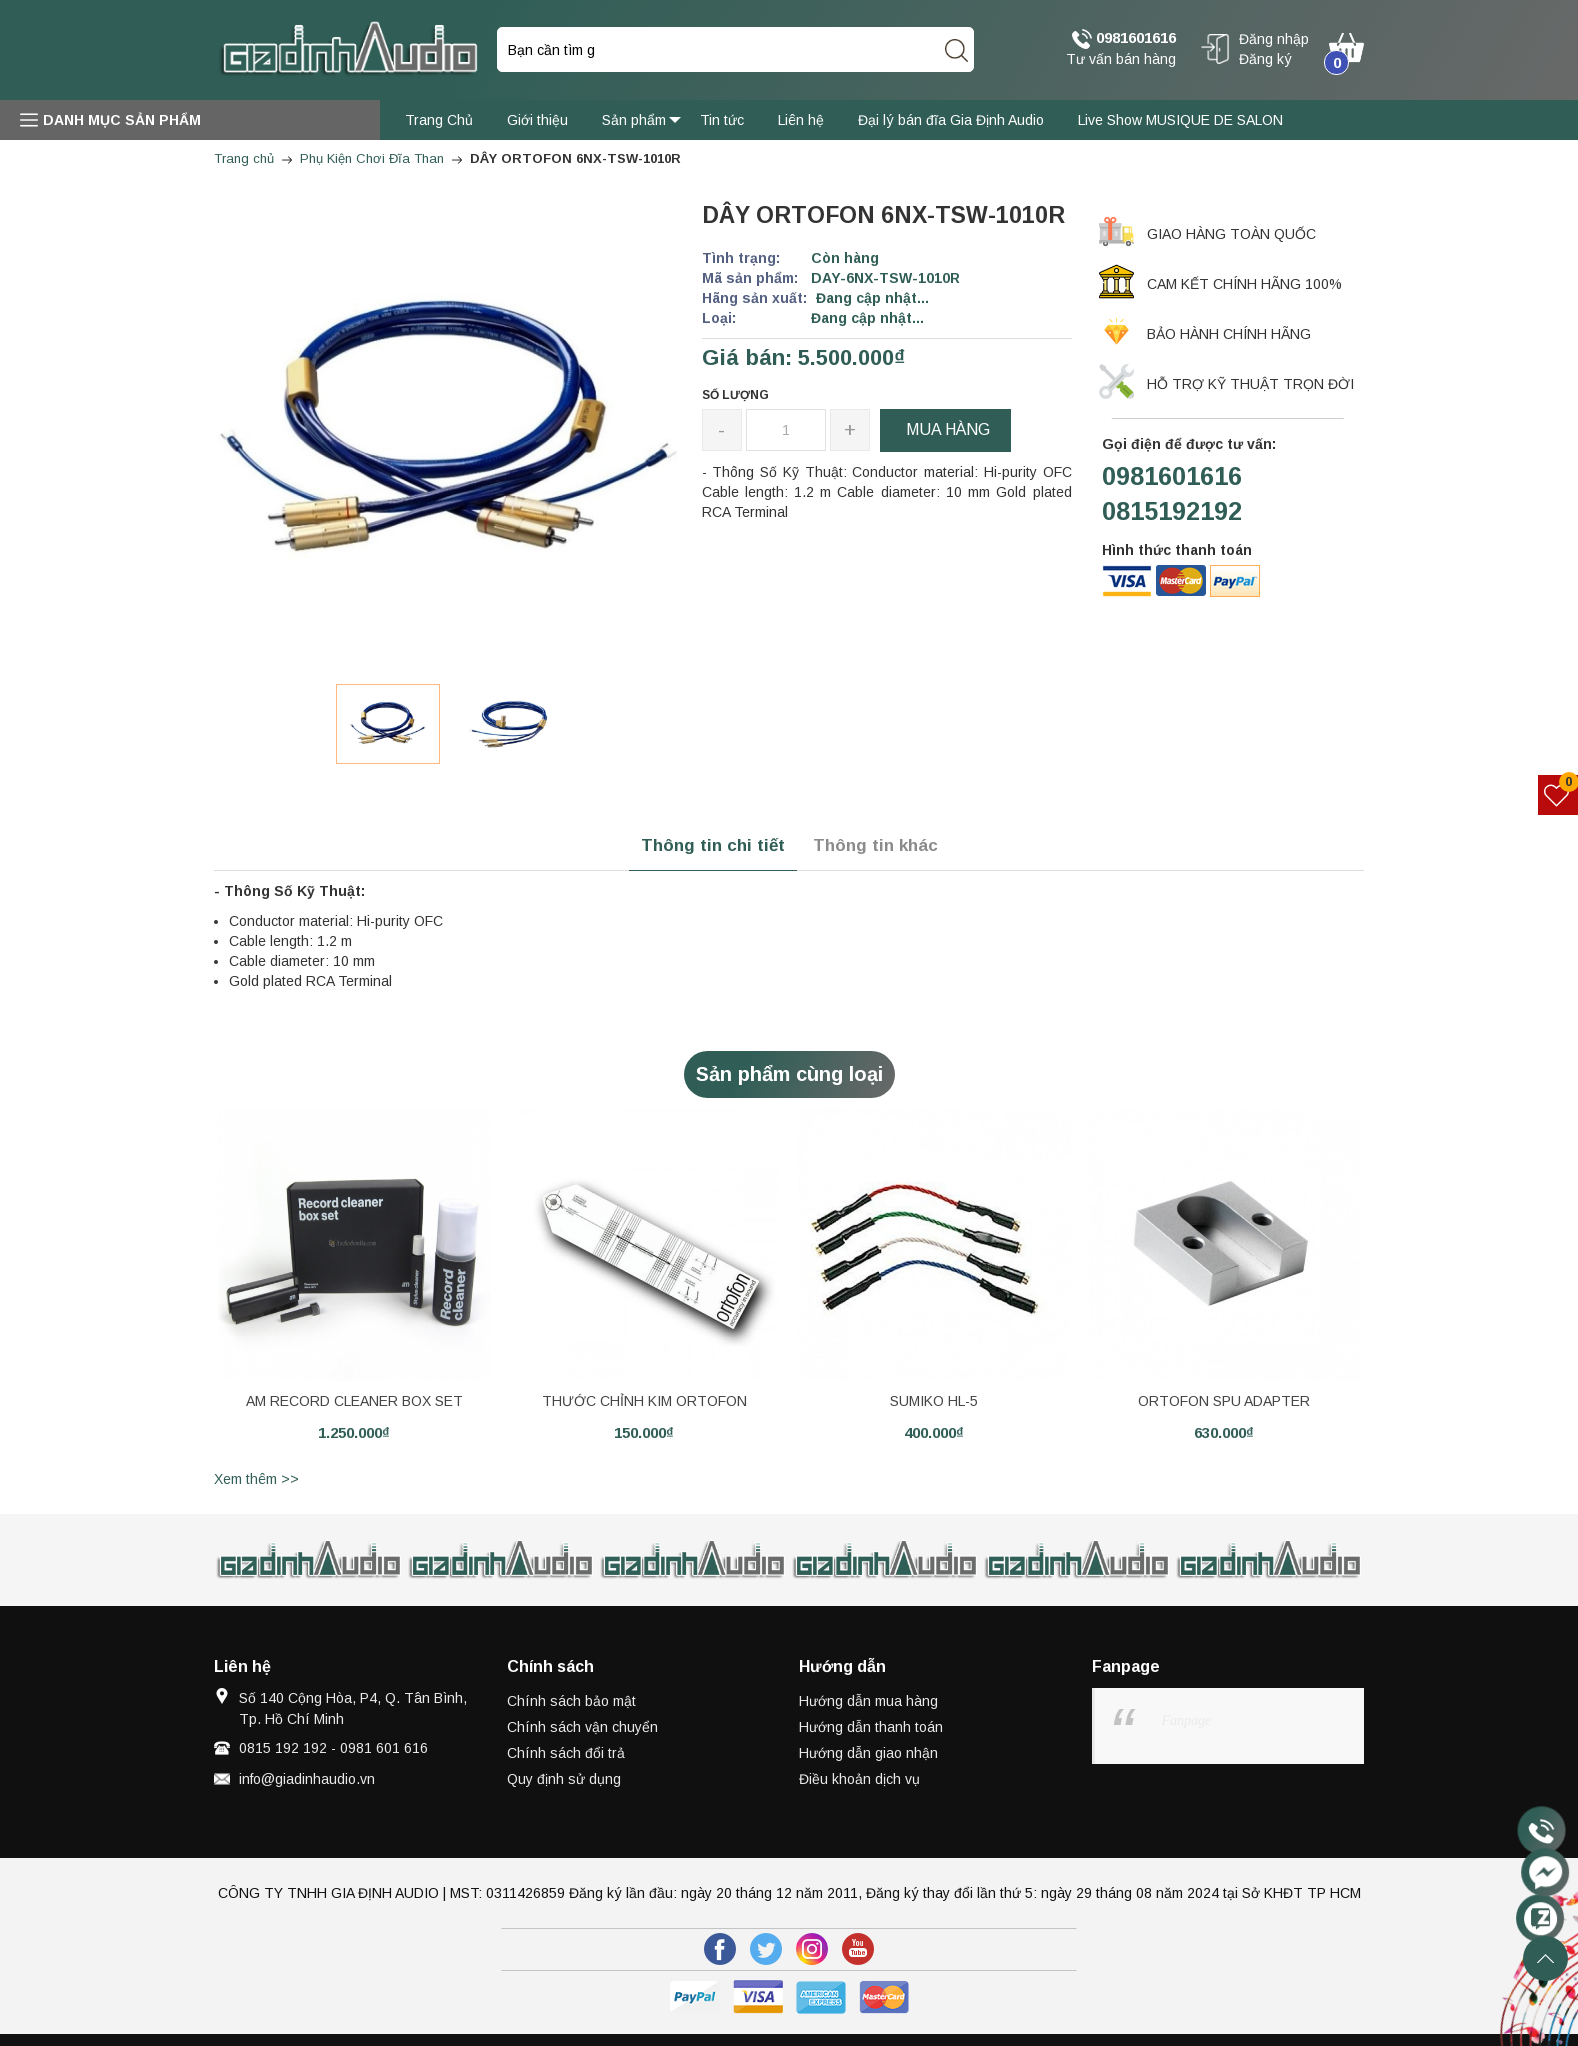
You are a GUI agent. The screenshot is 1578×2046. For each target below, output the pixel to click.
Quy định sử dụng (564, 1779)
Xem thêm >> (256, 1479)
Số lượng (735, 395)
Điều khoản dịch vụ (859, 1779)
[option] (388, 724)
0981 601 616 (384, 1748)
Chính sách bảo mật (571, 1701)
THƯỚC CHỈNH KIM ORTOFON (644, 1401)
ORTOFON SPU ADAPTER (1224, 1401)
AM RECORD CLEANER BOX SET (354, 1401)
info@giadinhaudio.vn (307, 1779)
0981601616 (1124, 39)
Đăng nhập (1274, 39)
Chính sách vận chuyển (582, 1727)
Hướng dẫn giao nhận (868, 1753)
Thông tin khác (875, 845)
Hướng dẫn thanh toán (871, 1727)
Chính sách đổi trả (566, 1753)
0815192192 (1172, 511)
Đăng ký (1265, 59)
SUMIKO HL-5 (934, 1401)
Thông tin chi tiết (713, 845)
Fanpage (1187, 1720)
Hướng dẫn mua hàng (868, 1701)
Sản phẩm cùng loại (789, 1074)
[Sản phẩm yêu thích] (1558, 795)
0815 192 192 (283, 1748)
